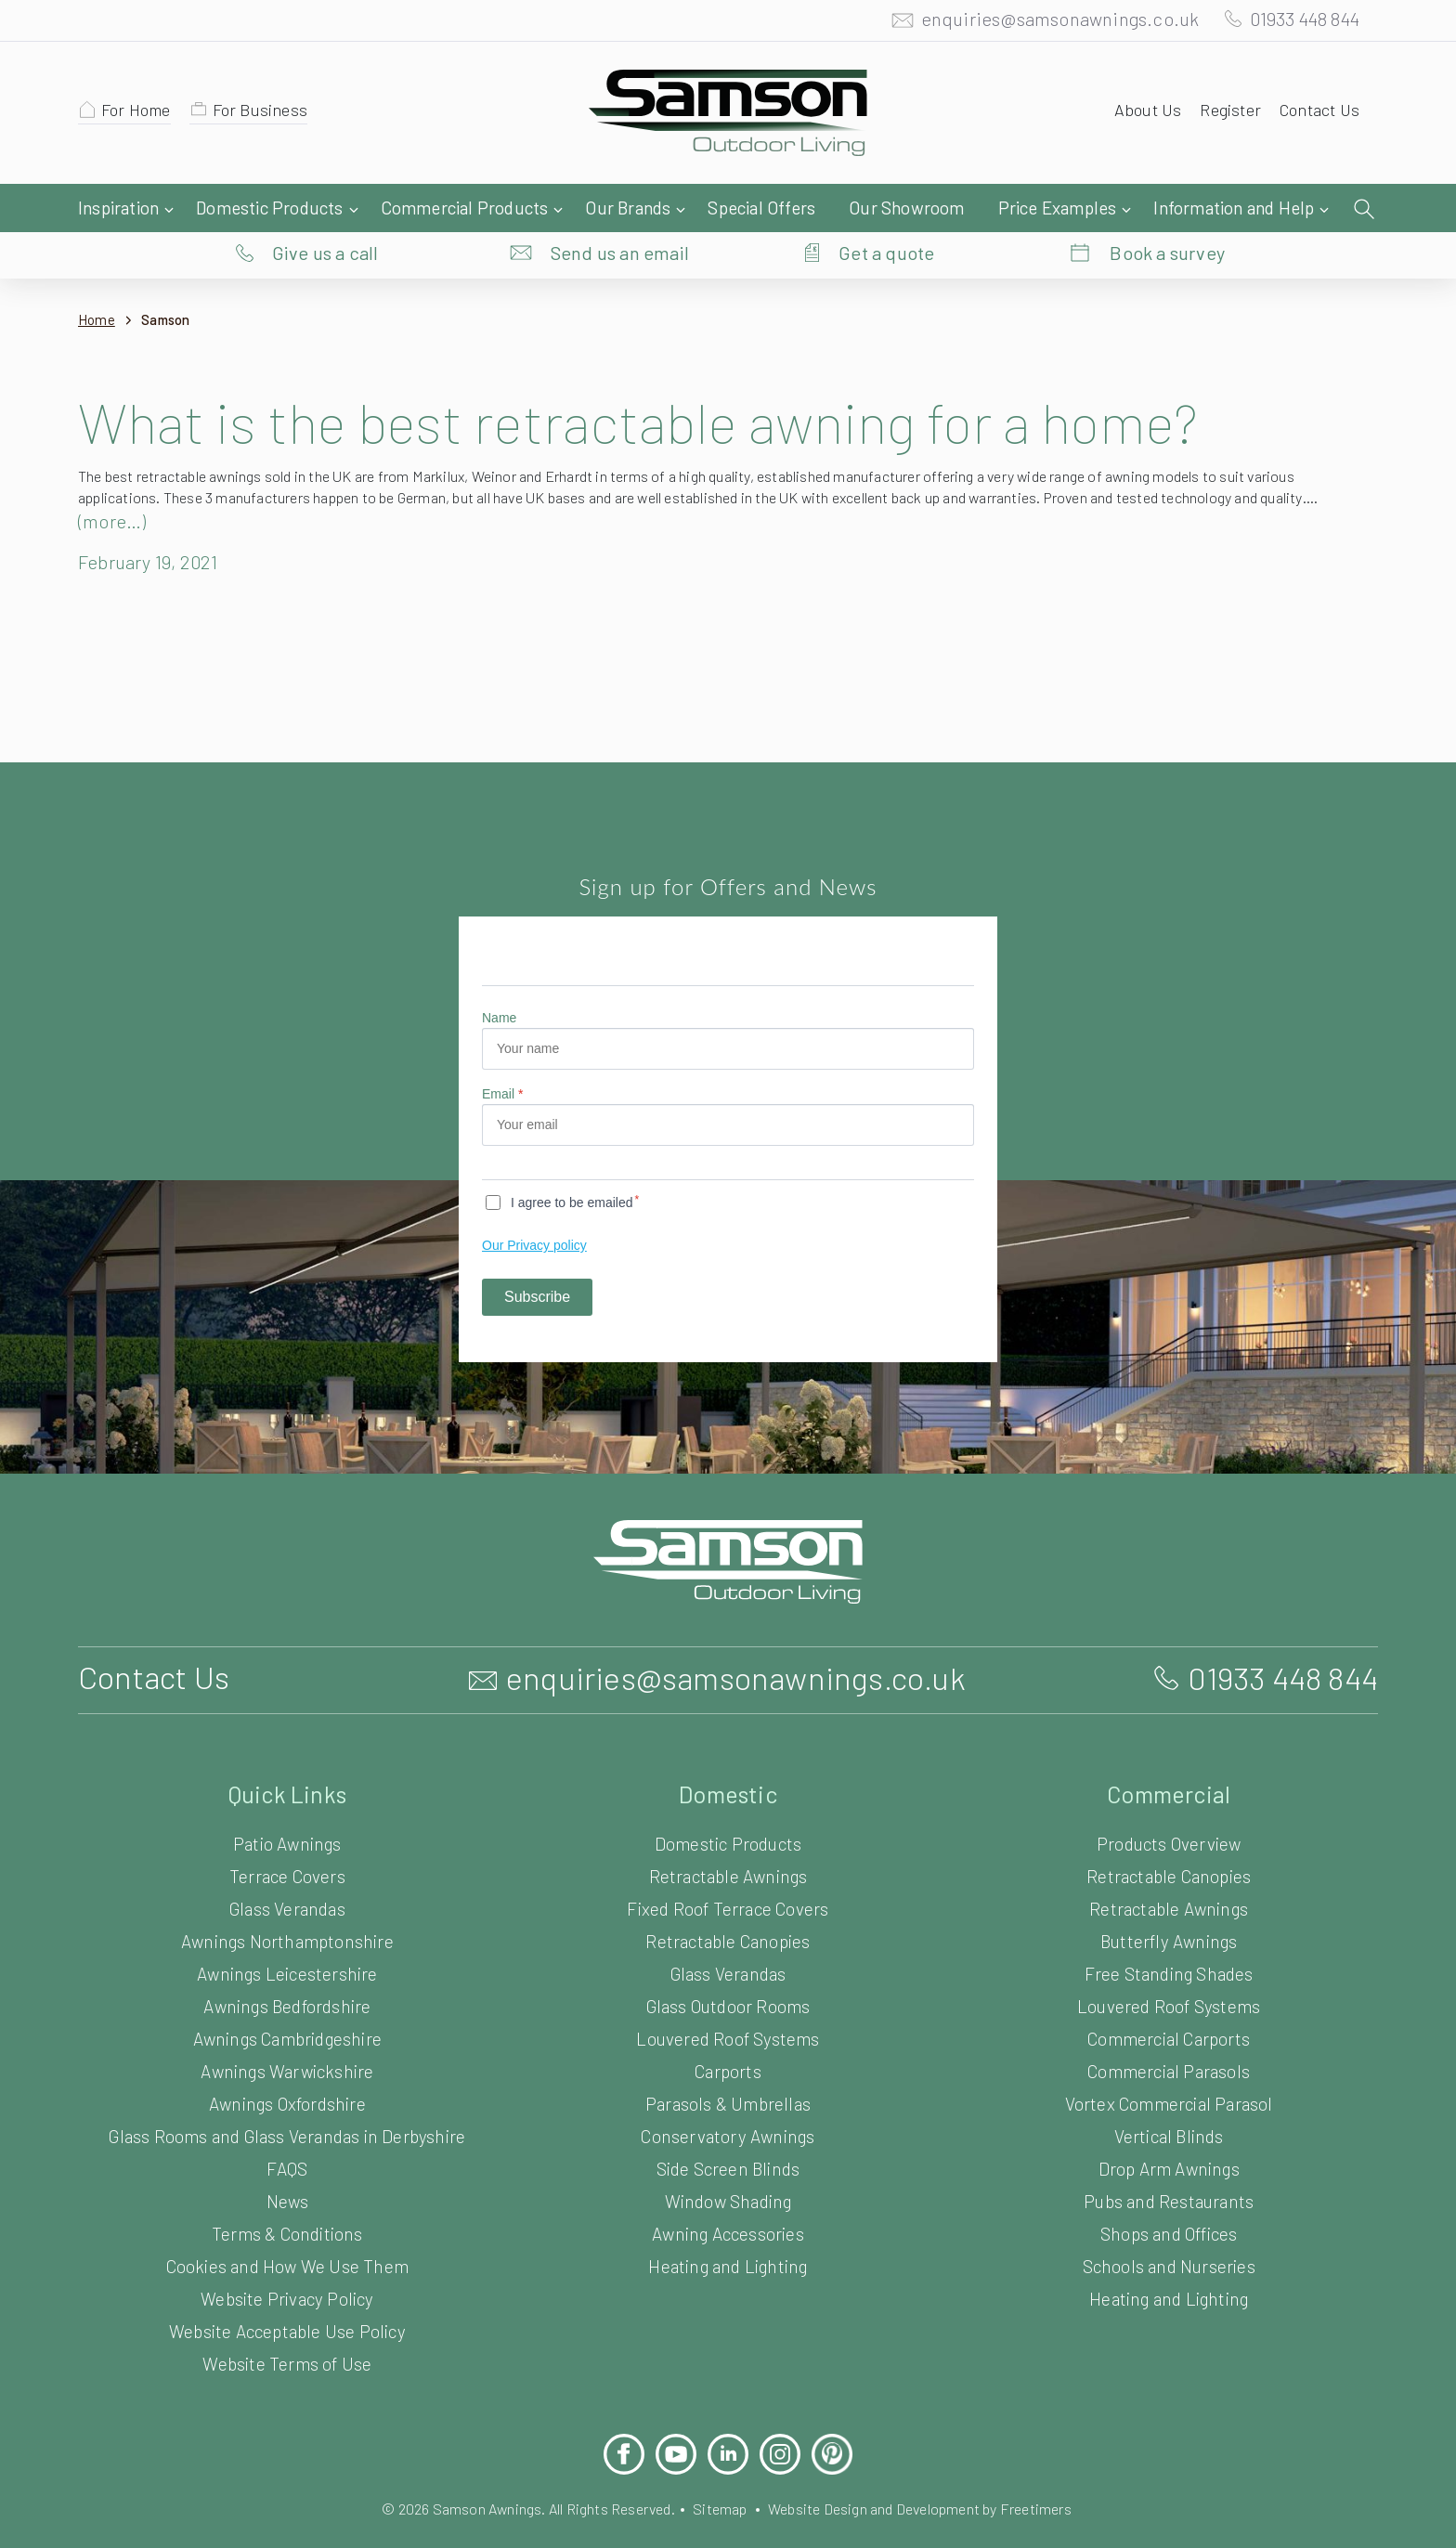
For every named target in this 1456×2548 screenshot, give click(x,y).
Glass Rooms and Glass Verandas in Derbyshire (287, 2099)
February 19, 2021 (155, 524)
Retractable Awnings (728, 1839)
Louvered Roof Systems (728, 2001)
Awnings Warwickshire (287, 2034)
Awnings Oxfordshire (287, 2066)
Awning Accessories (728, 2196)
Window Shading (727, 2164)
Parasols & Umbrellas (728, 2066)
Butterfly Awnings (1168, 1904)
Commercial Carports (1169, 2001)
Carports (728, 2034)
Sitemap (720, 2471)
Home (97, 283)
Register (1224, 114)
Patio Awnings (287, 1806)
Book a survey (1168, 209)
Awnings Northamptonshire (287, 1904)
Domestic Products (728, 1806)
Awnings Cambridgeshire (287, 2001)
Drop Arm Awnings (1168, 2131)
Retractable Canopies (728, 1904)
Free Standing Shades (1168, 1936)
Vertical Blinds (1168, 2099)
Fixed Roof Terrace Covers (728, 1871)
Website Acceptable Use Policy (287, 2294)
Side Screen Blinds (728, 2131)
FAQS (287, 2131)
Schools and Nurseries (1168, 2229)
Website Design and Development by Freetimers (934, 2471)
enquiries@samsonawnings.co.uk (1041, 23)
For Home (139, 114)
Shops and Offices (1168, 2196)
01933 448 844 (1296, 23)
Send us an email (620, 209)
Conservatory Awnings (728, 2099)
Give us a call (325, 209)
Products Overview (1168, 1806)
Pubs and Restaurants (1169, 2164)
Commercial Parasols (1168, 2034)
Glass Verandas (287, 1871)
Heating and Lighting (728, 2229)
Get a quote (886, 209)
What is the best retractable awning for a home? (669, 384)
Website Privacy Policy (287, 2261)
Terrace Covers (288, 1839)
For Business (268, 114)
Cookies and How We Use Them (287, 2229)
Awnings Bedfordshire (287, 1969)
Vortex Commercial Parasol (1169, 2066)
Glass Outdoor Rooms (728, 1969)
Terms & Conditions (287, 2196)
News (287, 2164)
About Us (1139, 114)
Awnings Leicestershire (287, 1936)
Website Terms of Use (287, 2326)
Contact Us (1317, 114)
